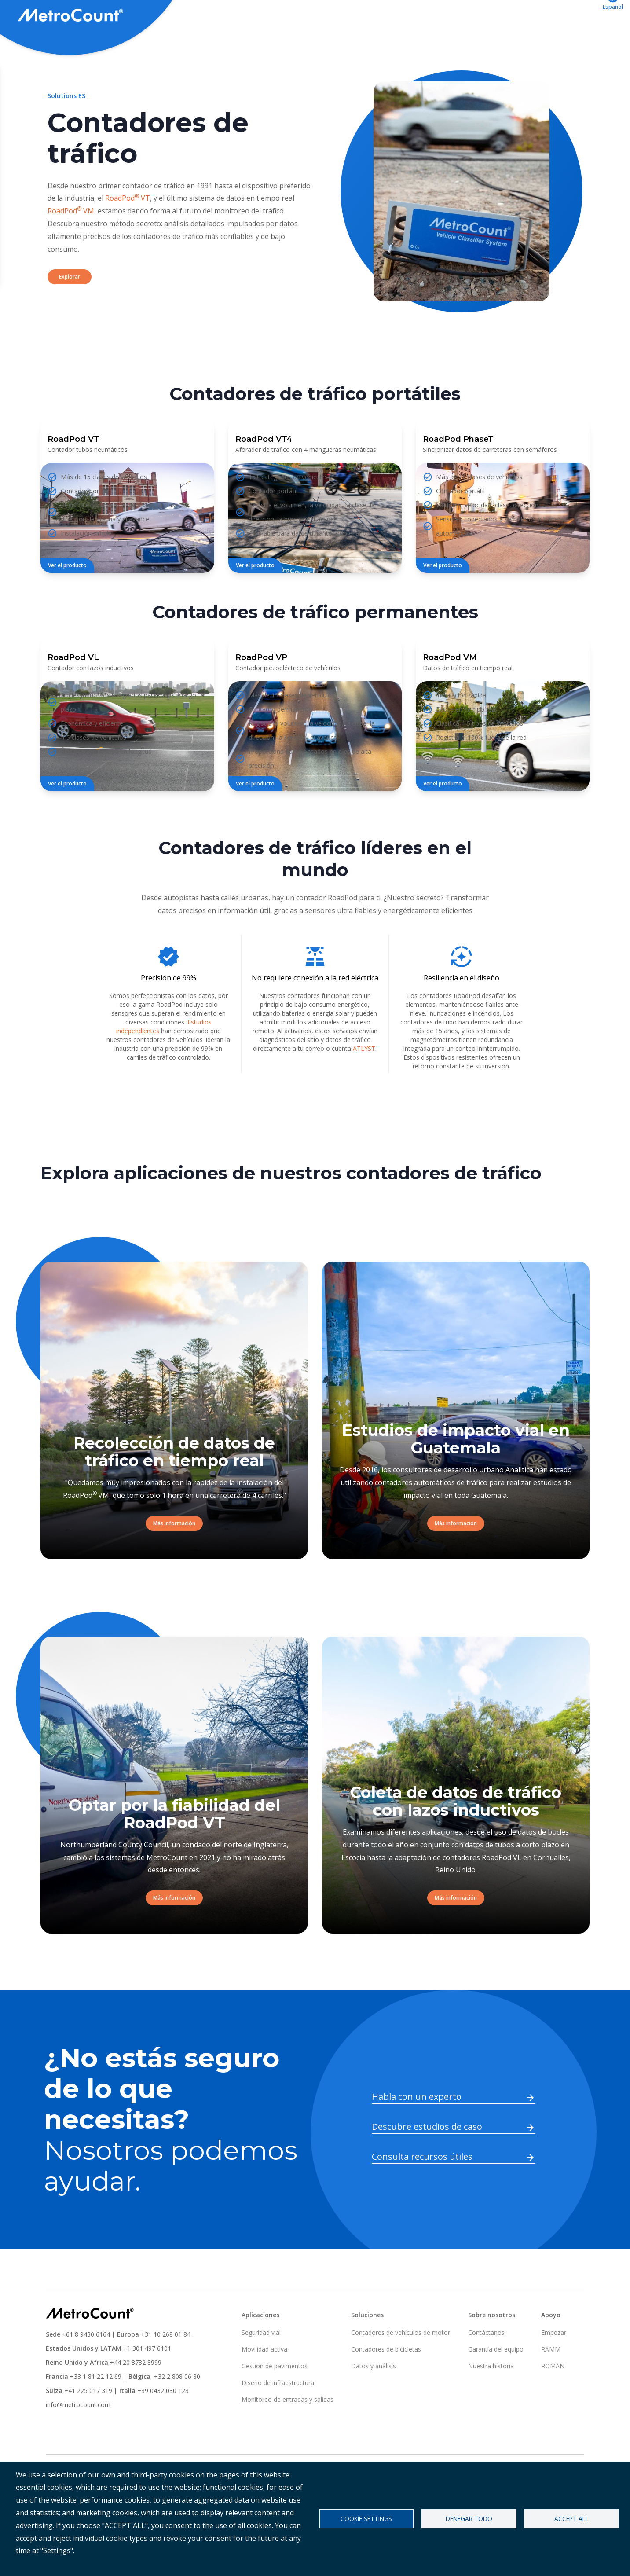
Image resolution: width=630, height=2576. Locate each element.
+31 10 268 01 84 (165, 2367)
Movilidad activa (264, 2382)
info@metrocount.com (78, 2437)
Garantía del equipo (496, 2382)
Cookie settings (366, 2518)
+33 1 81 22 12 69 (95, 2409)
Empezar (553, 2365)
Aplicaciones (396, 16)
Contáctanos (567, 16)
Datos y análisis (373, 2398)
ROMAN (552, 2398)
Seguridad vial (261, 2365)
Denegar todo (469, 2518)
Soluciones (339, 16)
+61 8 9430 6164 (86, 2367)
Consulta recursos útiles (422, 2189)
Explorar (69, 309)
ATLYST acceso (501, 16)
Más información (174, 1556)
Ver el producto (67, 598)
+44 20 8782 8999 (135, 2395)
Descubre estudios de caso (427, 2159)
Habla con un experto (417, 2129)
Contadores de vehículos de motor (400, 2365)
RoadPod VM (71, 243)
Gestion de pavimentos (275, 2398)
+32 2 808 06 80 (176, 2409)
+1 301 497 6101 (147, 2381)
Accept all (571, 2518)
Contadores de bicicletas (386, 2382)
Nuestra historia (491, 2398)
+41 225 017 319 (88, 2423)
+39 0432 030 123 (163, 2423)
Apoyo (446, 16)
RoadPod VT (127, 230)
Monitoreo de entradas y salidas (287, 2432)
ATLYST (364, 1081)
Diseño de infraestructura (278, 2415)
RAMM (550, 2382)
